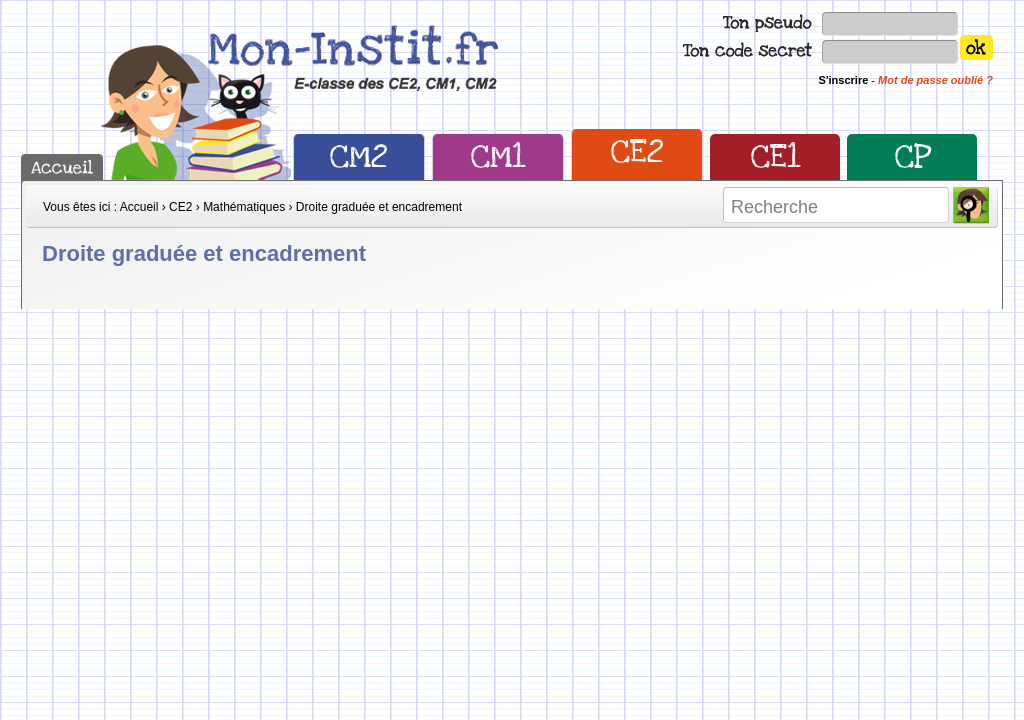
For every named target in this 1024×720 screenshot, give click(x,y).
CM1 (498, 157)
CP (912, 157)
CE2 (637, 152)
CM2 (359, 157)
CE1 (775, 157)
